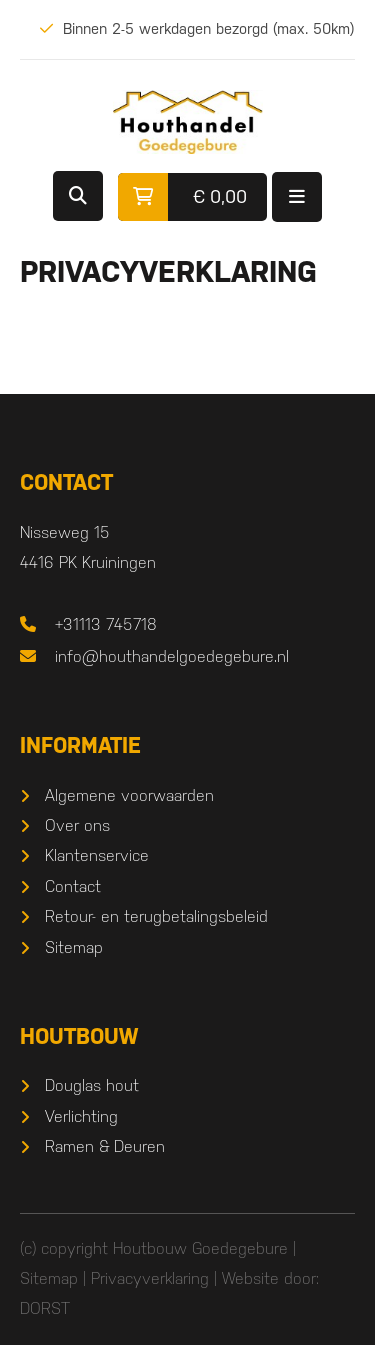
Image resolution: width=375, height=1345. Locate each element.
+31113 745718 (106, 624)
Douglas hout (92, 1085)
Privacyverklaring (150, 1278)
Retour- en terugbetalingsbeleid (156, 916)
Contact (73, 886)
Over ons (77, 825)
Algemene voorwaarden (129, 795)
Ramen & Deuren (105, 1146)
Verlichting (81, 1116)
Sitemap (74, 947)
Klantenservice (97, 855)
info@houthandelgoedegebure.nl (172, 656)
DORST (45, 1308)
